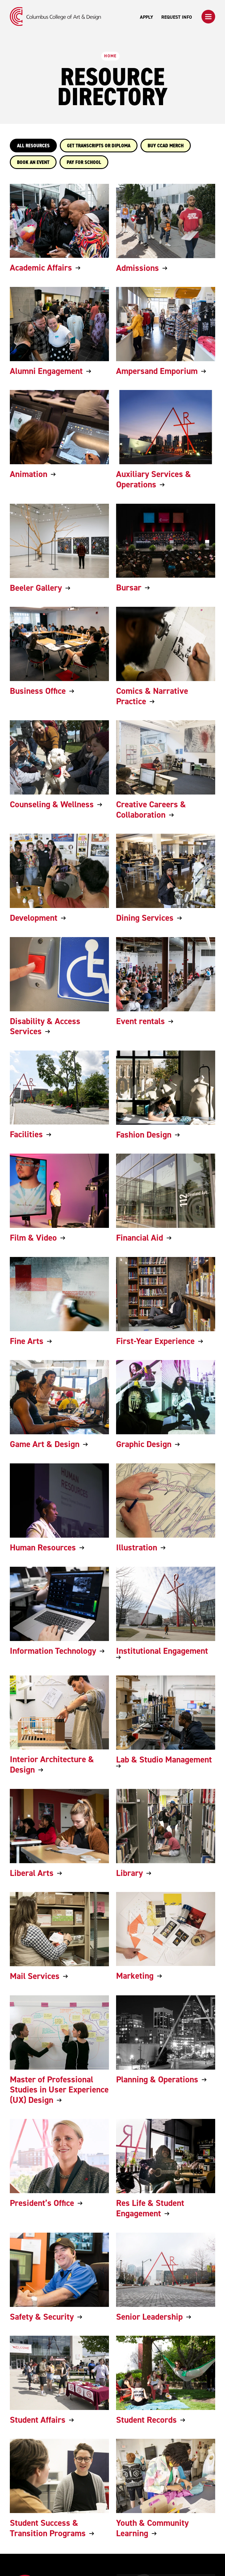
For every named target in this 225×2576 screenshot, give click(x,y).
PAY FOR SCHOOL (84, 162)
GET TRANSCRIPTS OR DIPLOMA (98, 145)
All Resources (33, 145)
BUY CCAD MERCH (166, 145)
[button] (208, 16)
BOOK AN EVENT (33, 162)
